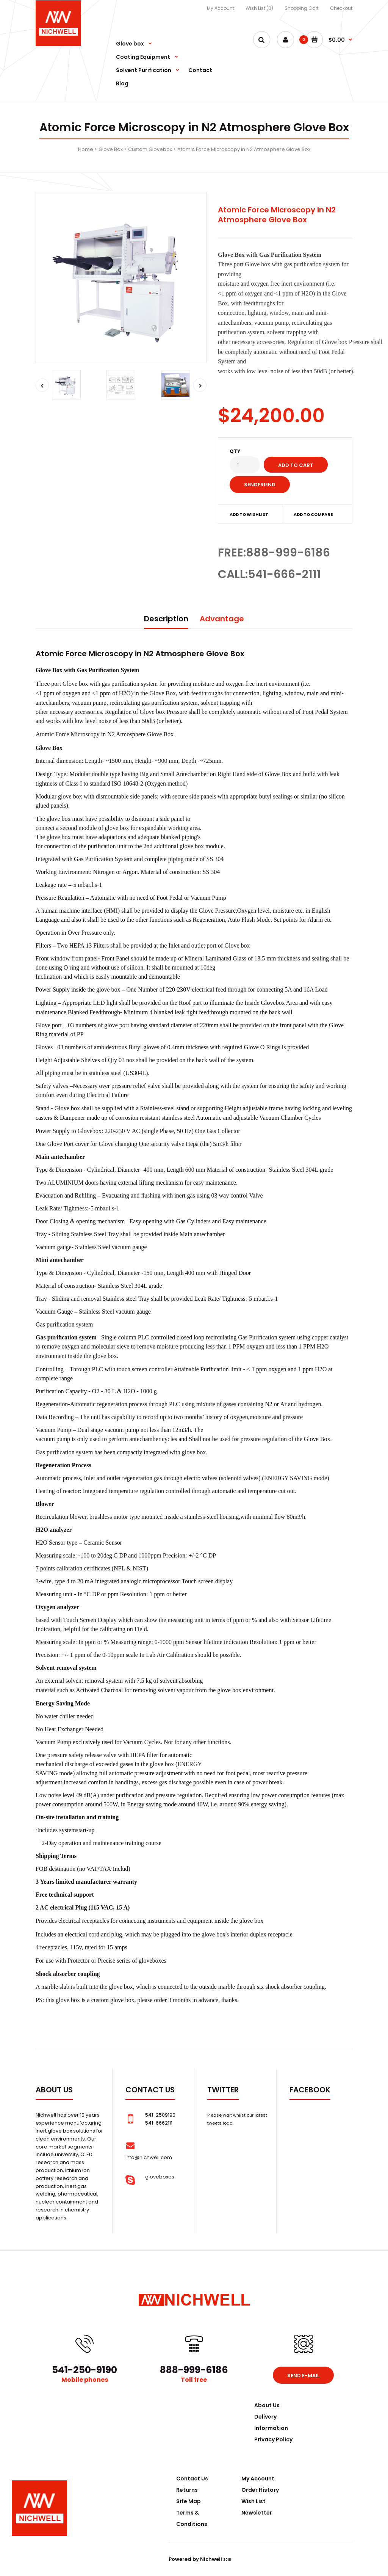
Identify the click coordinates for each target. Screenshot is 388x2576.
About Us (267, 2405)
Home (85, 149)
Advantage (222, 618)
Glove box (75, 684)
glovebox (150, 1960)
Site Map (188, 2501)
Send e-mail (303, 2375)
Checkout (341, 8)
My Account (220, 8)
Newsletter (256, 2512)
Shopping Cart (302, 8)
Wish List (253, 2501)
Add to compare (313, 514)
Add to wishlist (249, 514)
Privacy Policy (273, 2439)
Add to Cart (295, 465)
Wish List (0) (259, 8)
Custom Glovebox (150, 149)
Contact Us (192, 2478)
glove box (59, 819)
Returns (187, 2490)
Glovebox (273, 1003)
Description (166, 618)
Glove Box (111, 149)
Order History (260, 2490)
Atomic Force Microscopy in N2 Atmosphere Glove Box (243, 149)
